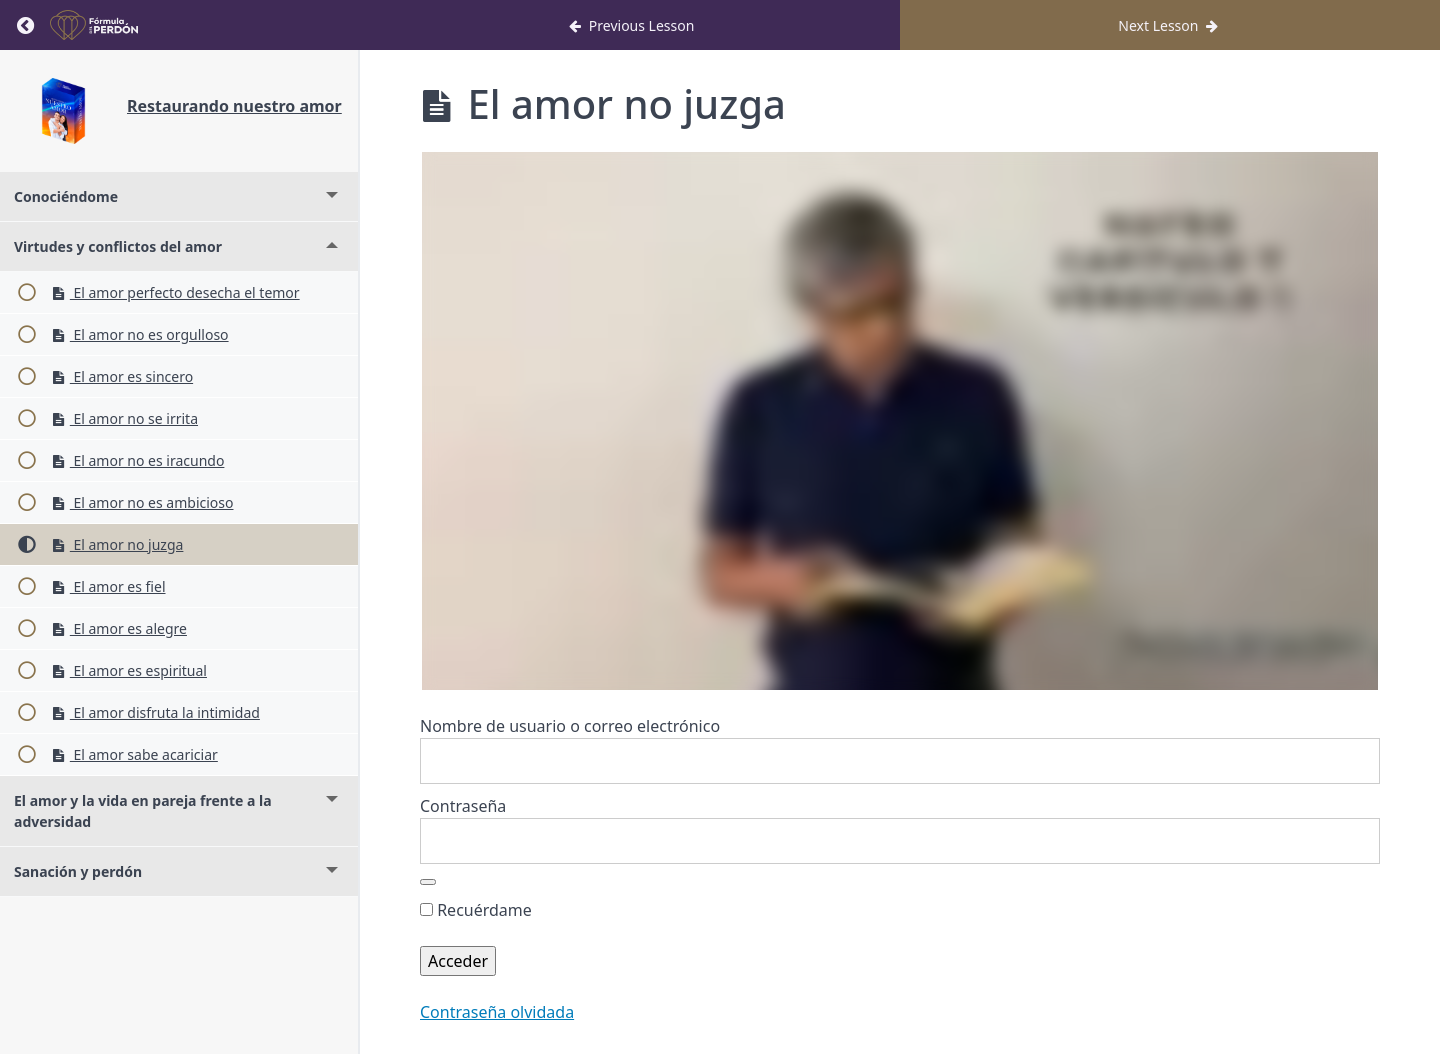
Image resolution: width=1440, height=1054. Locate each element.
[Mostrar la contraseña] (428, 882)
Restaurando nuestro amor (234, 106)
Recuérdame (476, 910)
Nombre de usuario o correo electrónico (570, 726)
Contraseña (463, 806)
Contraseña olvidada (497, 1012)
